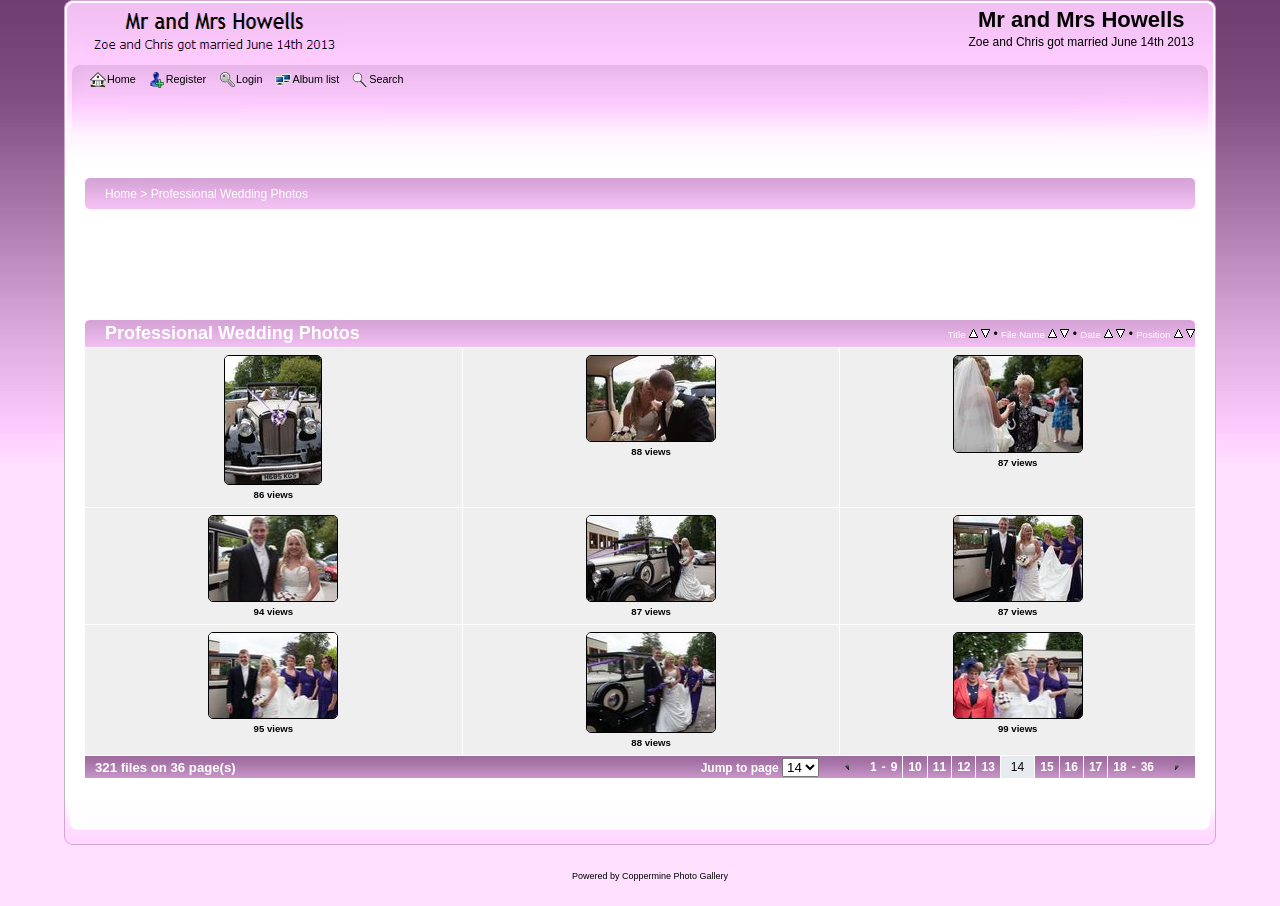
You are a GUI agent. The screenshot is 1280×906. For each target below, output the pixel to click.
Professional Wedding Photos (229, 194)
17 (1095, 767)
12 (963, 767)
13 (987, 767)
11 (939, 767)
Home (121, 194)
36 (1147, 767)
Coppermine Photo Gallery (675, 876)
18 (1119, 767)
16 (1071, 767)
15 (1046, 767)
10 (914, 767)
